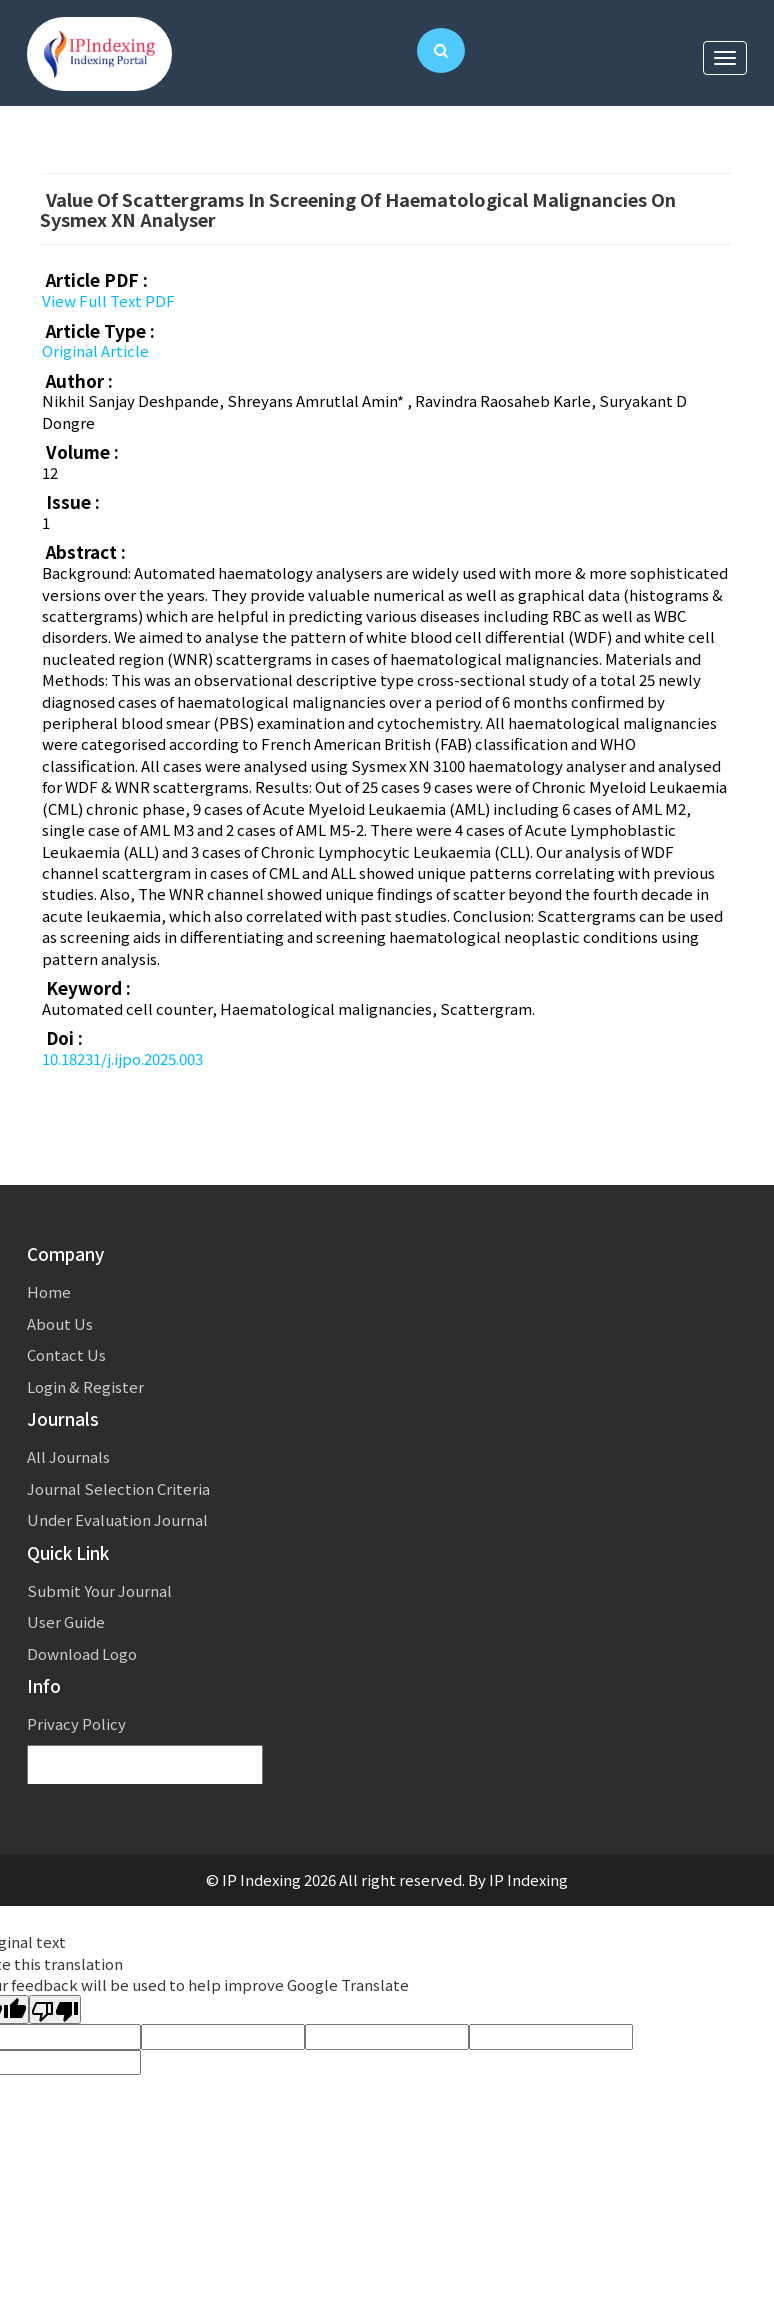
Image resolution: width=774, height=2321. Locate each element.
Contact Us (66, 1354)
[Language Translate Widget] (145, 1765)
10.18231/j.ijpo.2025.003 (122, 1058)
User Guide (66, 1621)
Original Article (95, 350)
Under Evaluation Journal (117, 1519)
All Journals (68, 1456)
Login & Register (85, 1386)
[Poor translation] (55, 2009)
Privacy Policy (76, 1723)
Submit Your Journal (99, 1590)
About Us (60, 1323)
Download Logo (82, 1653)
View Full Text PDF (108, 300)
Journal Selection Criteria (118, 1488)
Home (49, 1291)
